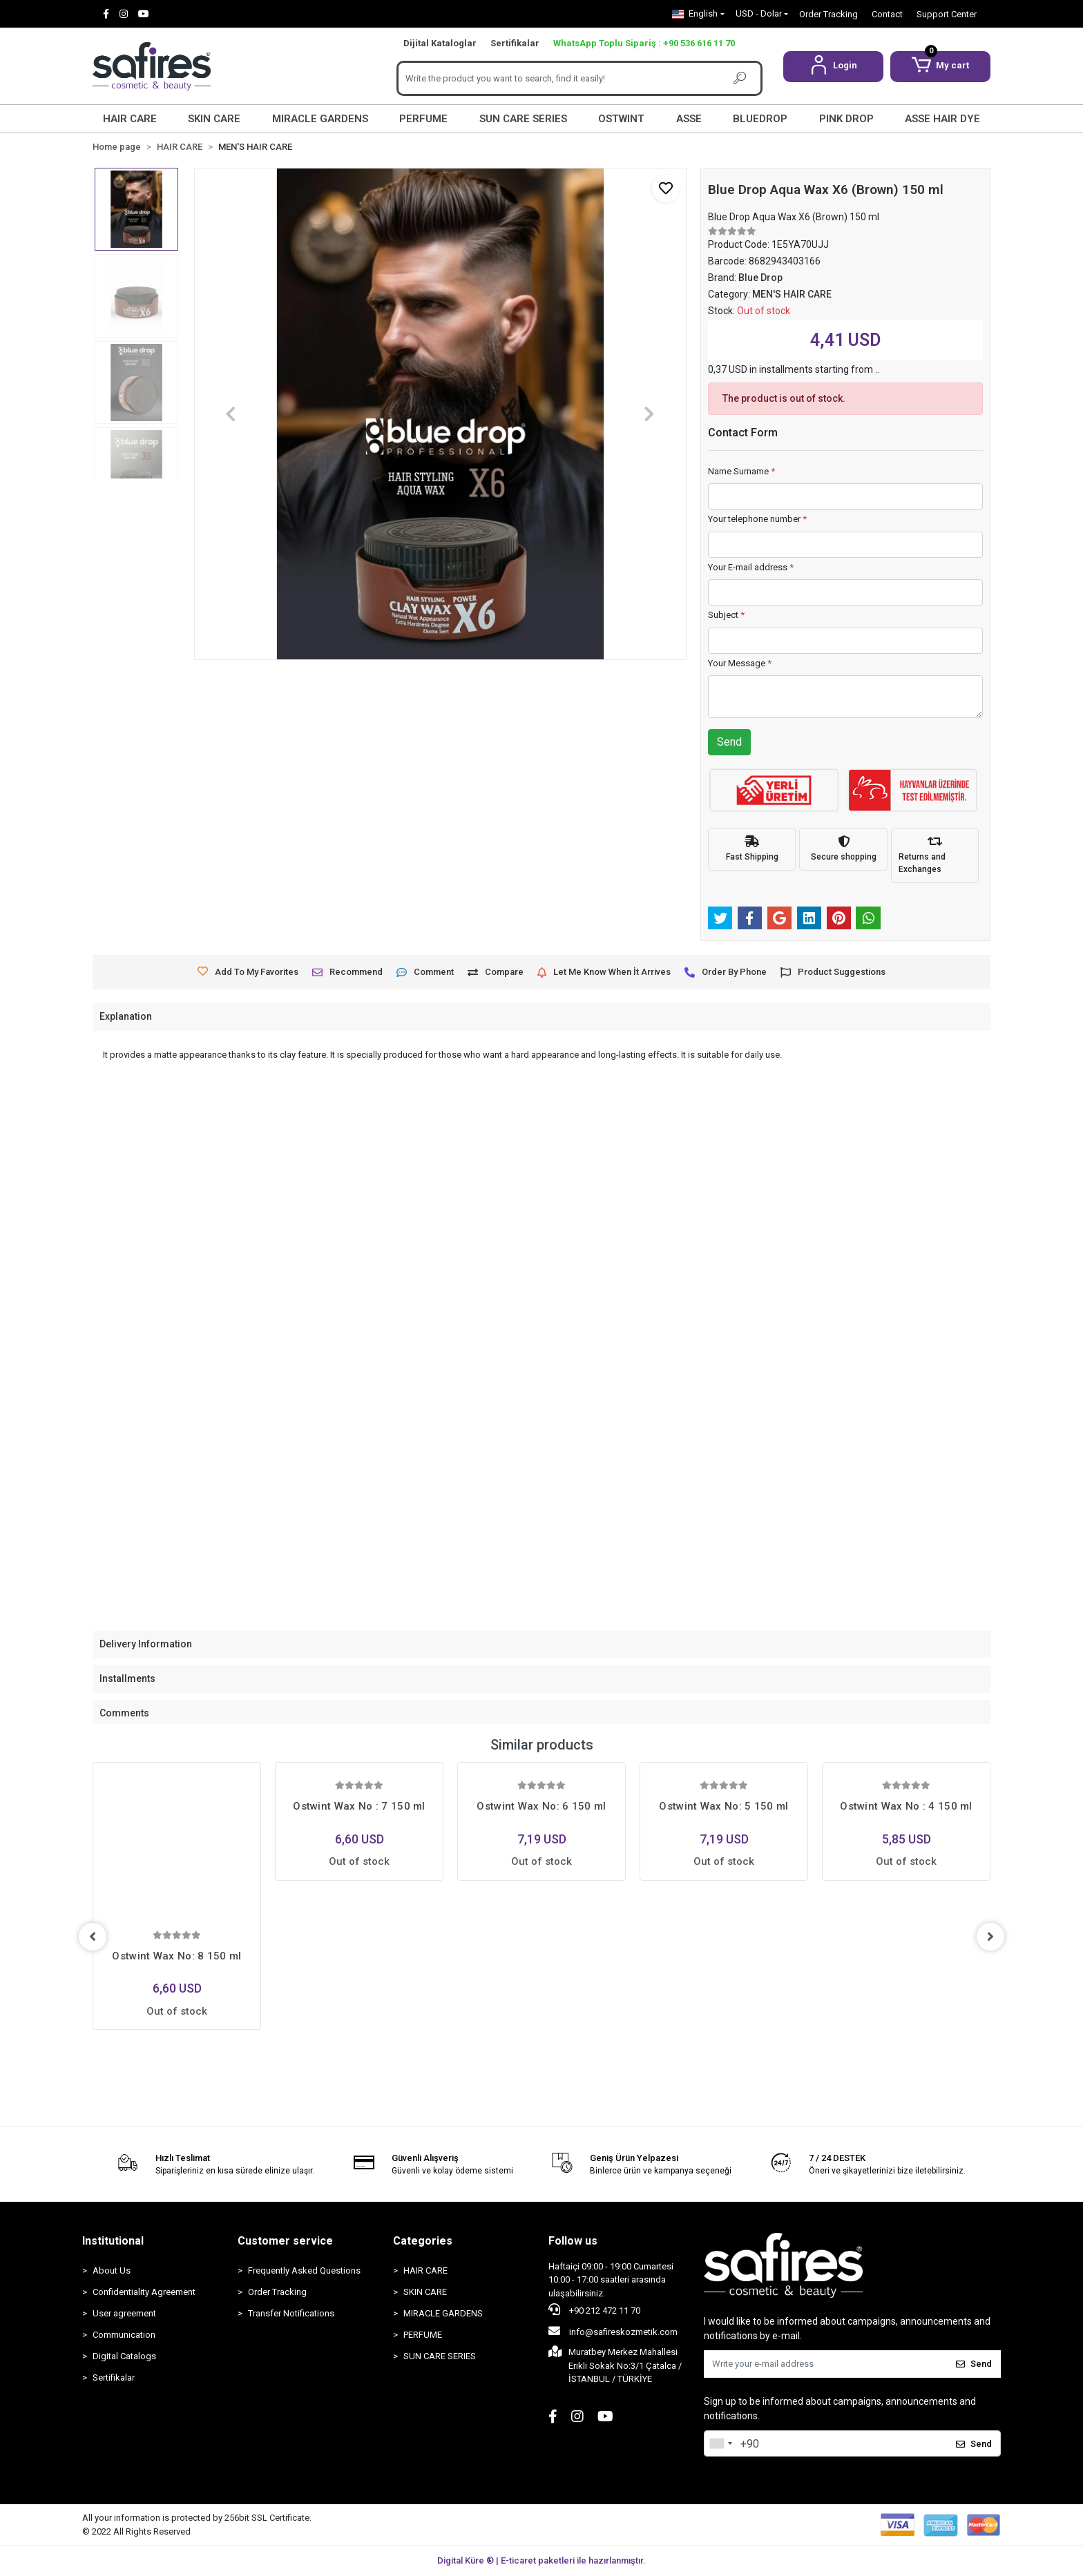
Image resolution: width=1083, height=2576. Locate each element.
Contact (887, 14)
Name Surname (741, 471)
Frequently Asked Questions (304, 2270)
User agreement (124, 2313)
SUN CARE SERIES (523, 119)
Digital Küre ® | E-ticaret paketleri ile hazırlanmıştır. (541, 2560)
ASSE (689, 119)
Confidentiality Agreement (144, 2292)
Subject (726, 615)
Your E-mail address (751, 567)
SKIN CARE (214, 119)
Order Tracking (828, 14)
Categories (422, 2240)
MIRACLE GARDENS (320, 119)
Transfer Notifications (291, 2313)
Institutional (113, 2240)
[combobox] (720, 2443)
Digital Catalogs (124, 2356)
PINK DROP (846, 119)
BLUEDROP (760, 119)
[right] (990, 1936)
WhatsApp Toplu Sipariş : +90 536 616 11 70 (644, 43)
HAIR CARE (130, 119)
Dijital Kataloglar (440, 43)
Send (729, 741)
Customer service (285, 2240)
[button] (833, 66)
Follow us (572, 2240)
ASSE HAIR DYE (942, 119)
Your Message (739, 663)
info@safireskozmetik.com (613, 2331)
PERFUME (423, 119)
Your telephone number (757, 519)
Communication (124, 2335)
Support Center (947, 14)
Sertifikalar (514, 43)
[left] (92, 1936)
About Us (112, 2270)
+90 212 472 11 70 (594, 2309)
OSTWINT (621, 119)
